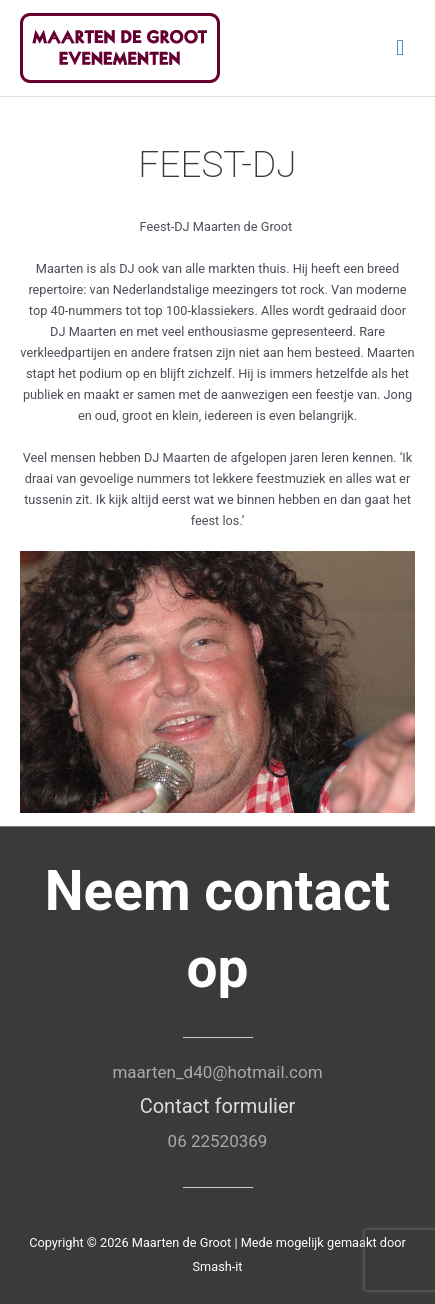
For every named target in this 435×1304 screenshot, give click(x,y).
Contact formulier (218, 1106)
